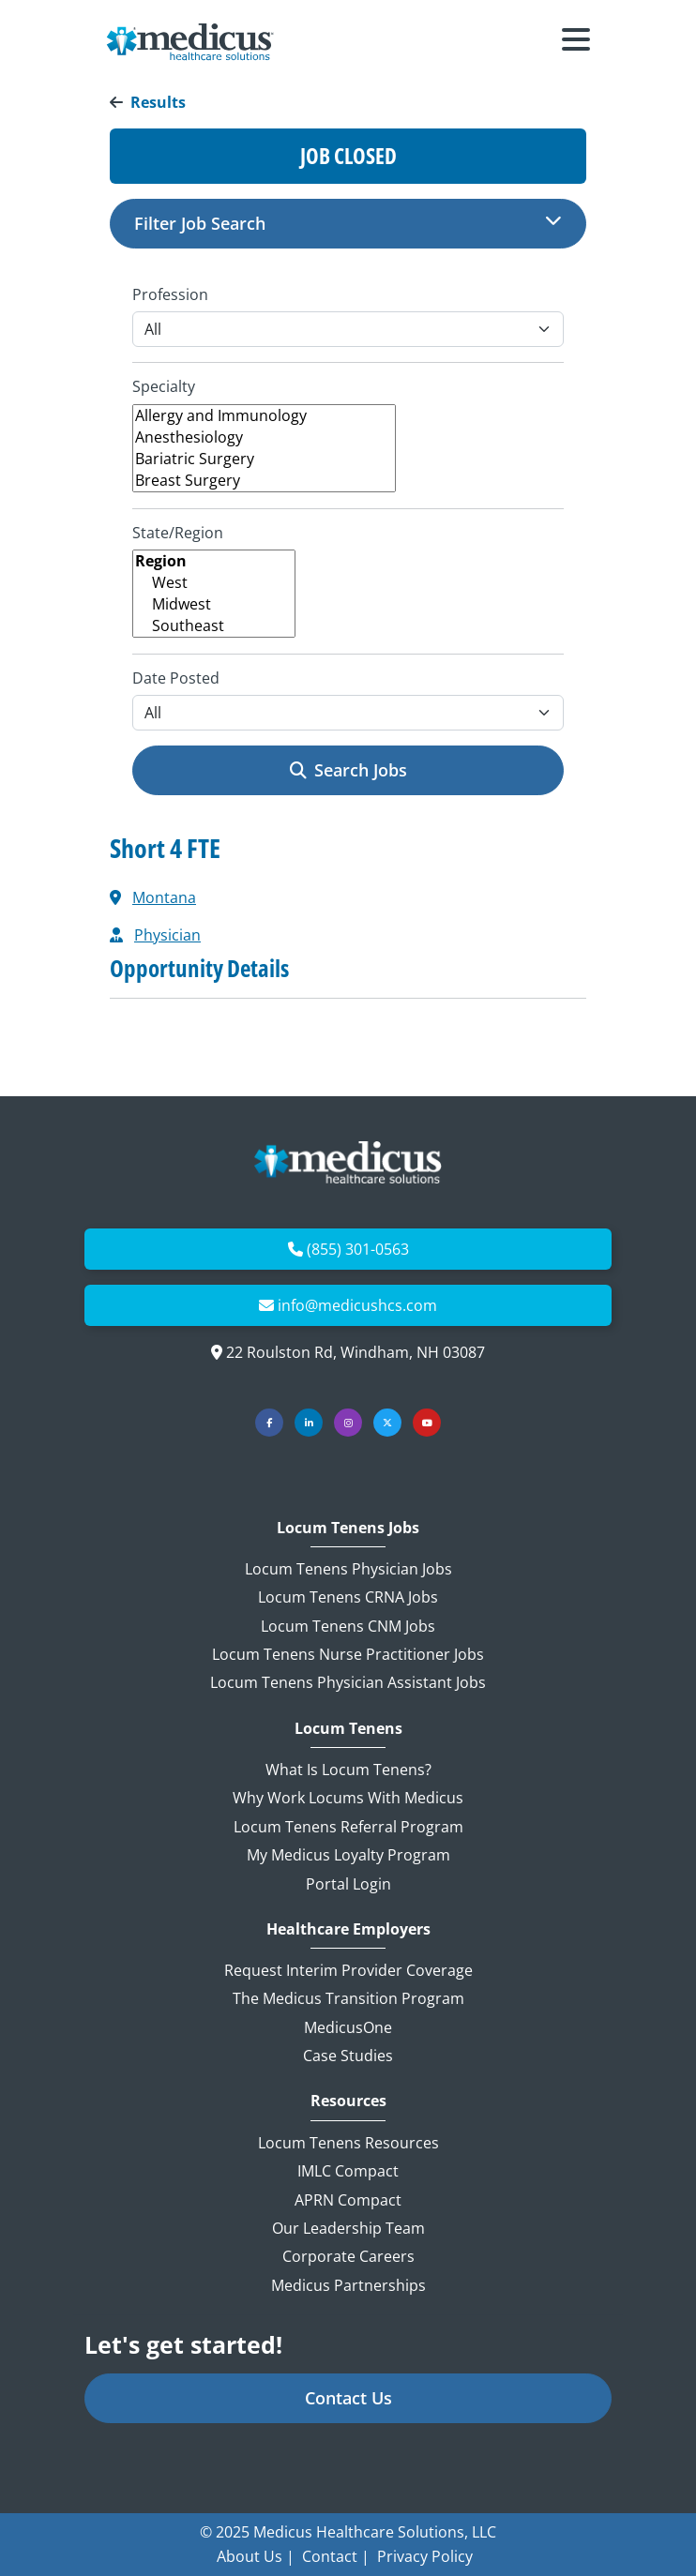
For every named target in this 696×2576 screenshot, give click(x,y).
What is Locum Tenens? (348, 1769)
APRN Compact (348, 2200)
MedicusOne (348, 2027)
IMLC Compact (348, 2171)
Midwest (214, 604)
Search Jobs (348, 770)
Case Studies (348, 2055)
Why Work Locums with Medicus (348, 1797)
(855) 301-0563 (358, 1249)
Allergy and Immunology (264, 416)
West (214, 583)
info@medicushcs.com (357, 1305)
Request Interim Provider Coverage (348, 1970)
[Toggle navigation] (576, 42)
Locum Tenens (348, 1729)
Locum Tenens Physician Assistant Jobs (348, 1682)
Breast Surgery (264, 480)
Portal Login (348, 1884)
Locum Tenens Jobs (348, 1528)
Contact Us (348, 2398)
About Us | (256, 2556)
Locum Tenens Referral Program (348, 1826)
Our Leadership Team (348, 2228)
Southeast (214, 626)
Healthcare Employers (348, 1929)
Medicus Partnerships (348, 2285)
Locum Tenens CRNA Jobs (348, 1597)
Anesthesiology (264, 437)
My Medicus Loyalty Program (348, 1855)
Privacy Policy (425, 2556)
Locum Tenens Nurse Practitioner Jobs (348, 1654)
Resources (348, 2101)
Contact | (336, 2556)
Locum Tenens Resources (348, 2142)
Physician (167, 935)
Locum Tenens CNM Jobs (348, 1626)
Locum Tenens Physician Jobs (348, 1569)
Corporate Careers (348, 2256)
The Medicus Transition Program (348, 1998)
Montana (164, 897)
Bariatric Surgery (264, 459)
